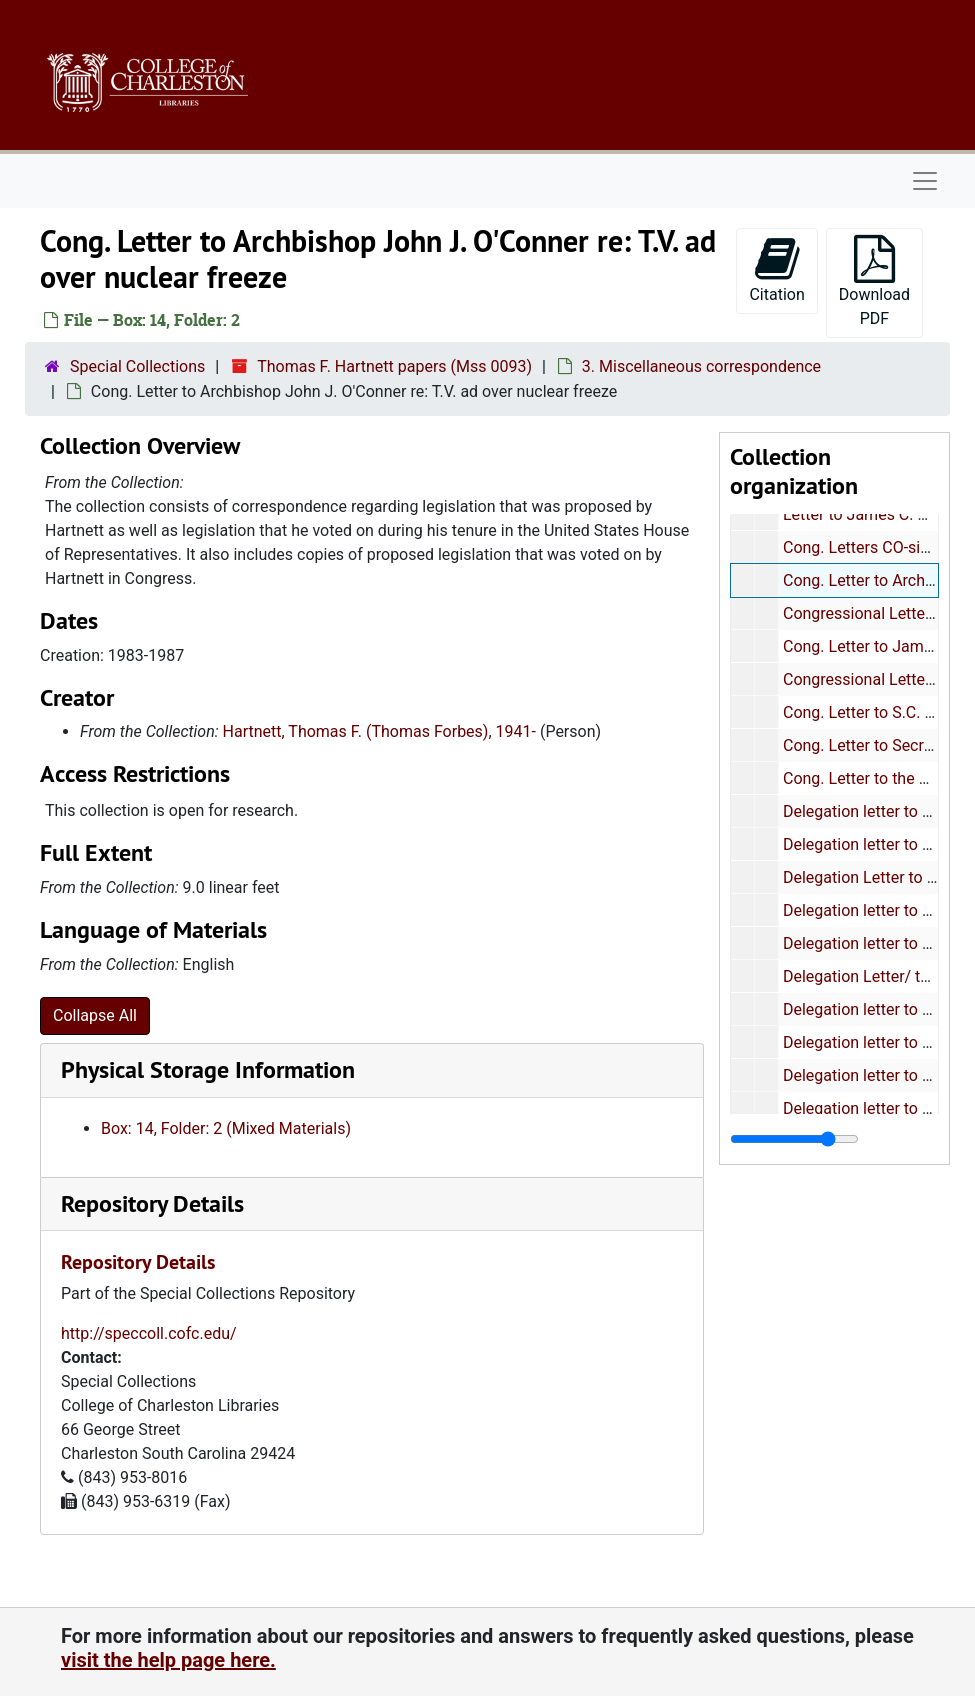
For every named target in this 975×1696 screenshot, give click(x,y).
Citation (776, 269)
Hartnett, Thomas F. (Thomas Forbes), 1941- (379, 731)
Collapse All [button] (95, 1015)
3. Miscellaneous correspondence (701, 366)
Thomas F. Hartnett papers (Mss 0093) (394, 366)
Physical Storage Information (208, 1069)
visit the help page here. (168, 1660)
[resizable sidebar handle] (794, 1139)
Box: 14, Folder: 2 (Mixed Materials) (226, 1128)
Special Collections (137, 366)
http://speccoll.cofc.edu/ (149, 1333)
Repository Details (152, 1203)
